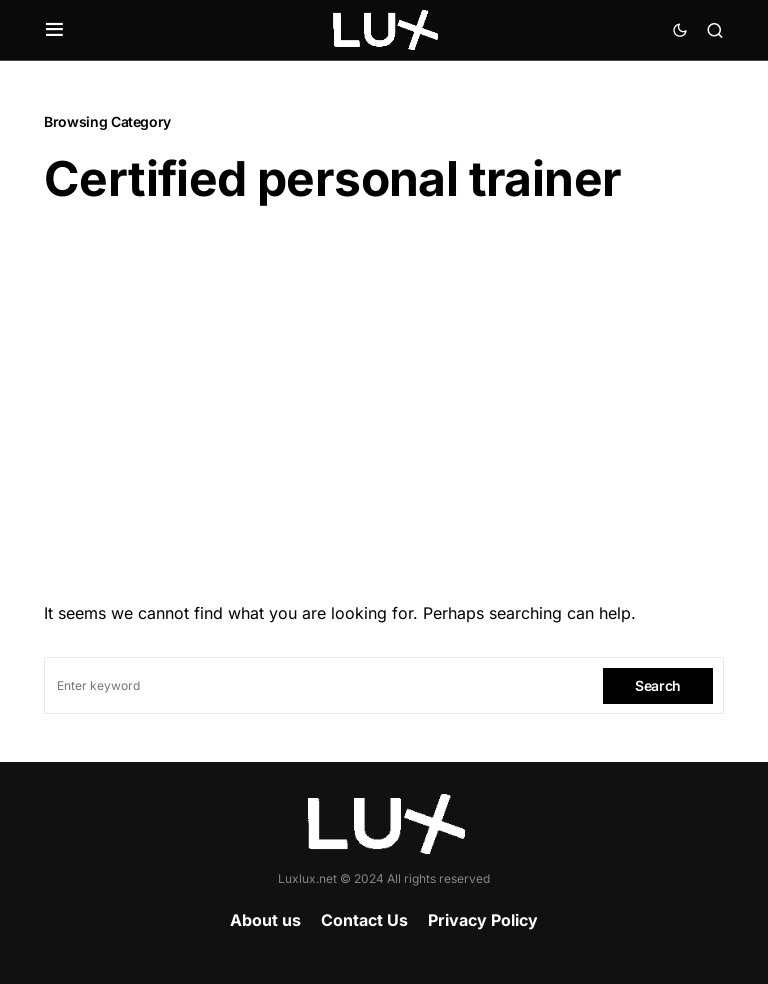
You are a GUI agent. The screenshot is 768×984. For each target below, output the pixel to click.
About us (265, 920)
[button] (54, 30)
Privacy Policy (483, 920)
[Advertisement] (384, 397)
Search (658, 685)
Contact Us (364, 920)
